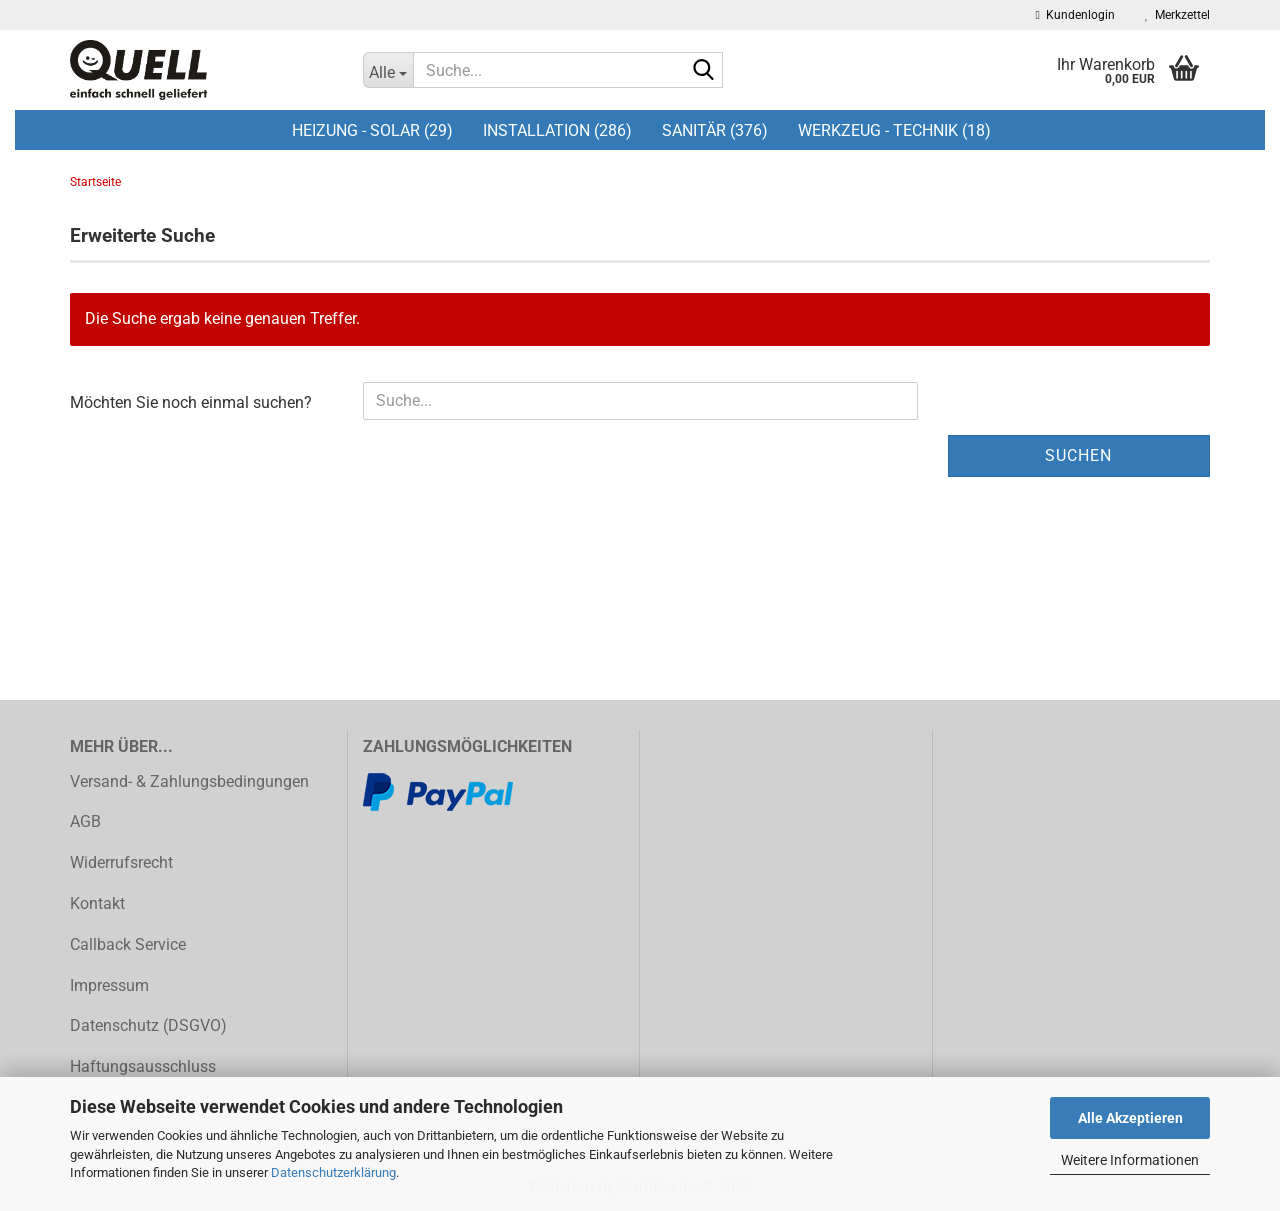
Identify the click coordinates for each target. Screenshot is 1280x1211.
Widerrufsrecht (121, 862)
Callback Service (128, 944)
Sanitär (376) (715, 130)
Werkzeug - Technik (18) (894, 130)
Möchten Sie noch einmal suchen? (191, 402)
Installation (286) (557, 130)
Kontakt (97, 903)
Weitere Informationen (1130, 1160)
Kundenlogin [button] (1075, 15)
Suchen (1078, 455)
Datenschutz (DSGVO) (148, 1025)
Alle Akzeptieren (1130, 1118)
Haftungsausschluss (143, 1066)
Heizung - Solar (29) (372, 130)
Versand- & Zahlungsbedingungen (189, 781)
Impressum (109, 985)
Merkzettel (1177, 15)
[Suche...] (388, 70)
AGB (85, 821)
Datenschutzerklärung (333, 1172)
